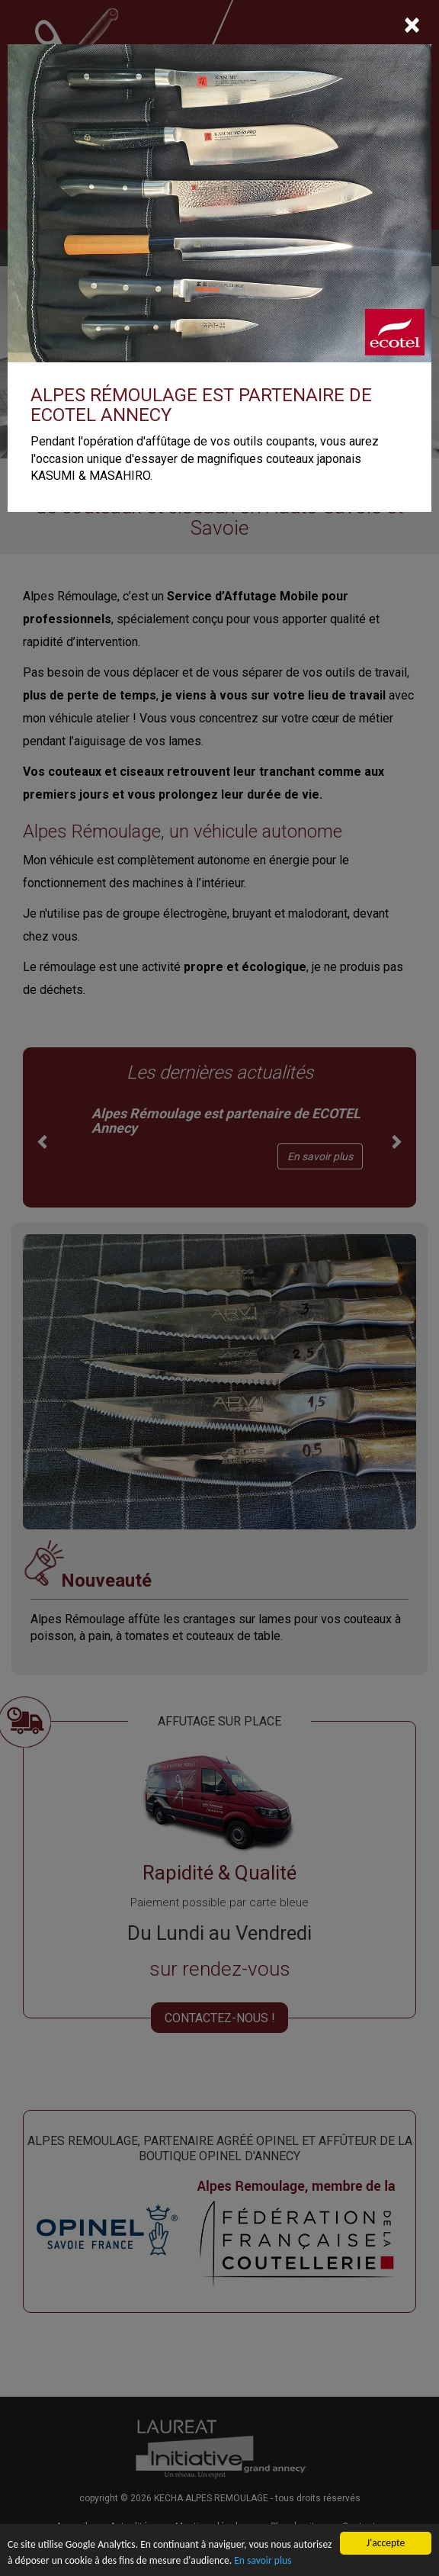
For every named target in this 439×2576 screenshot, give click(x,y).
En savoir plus (262, 2561)
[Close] (412, 25)
